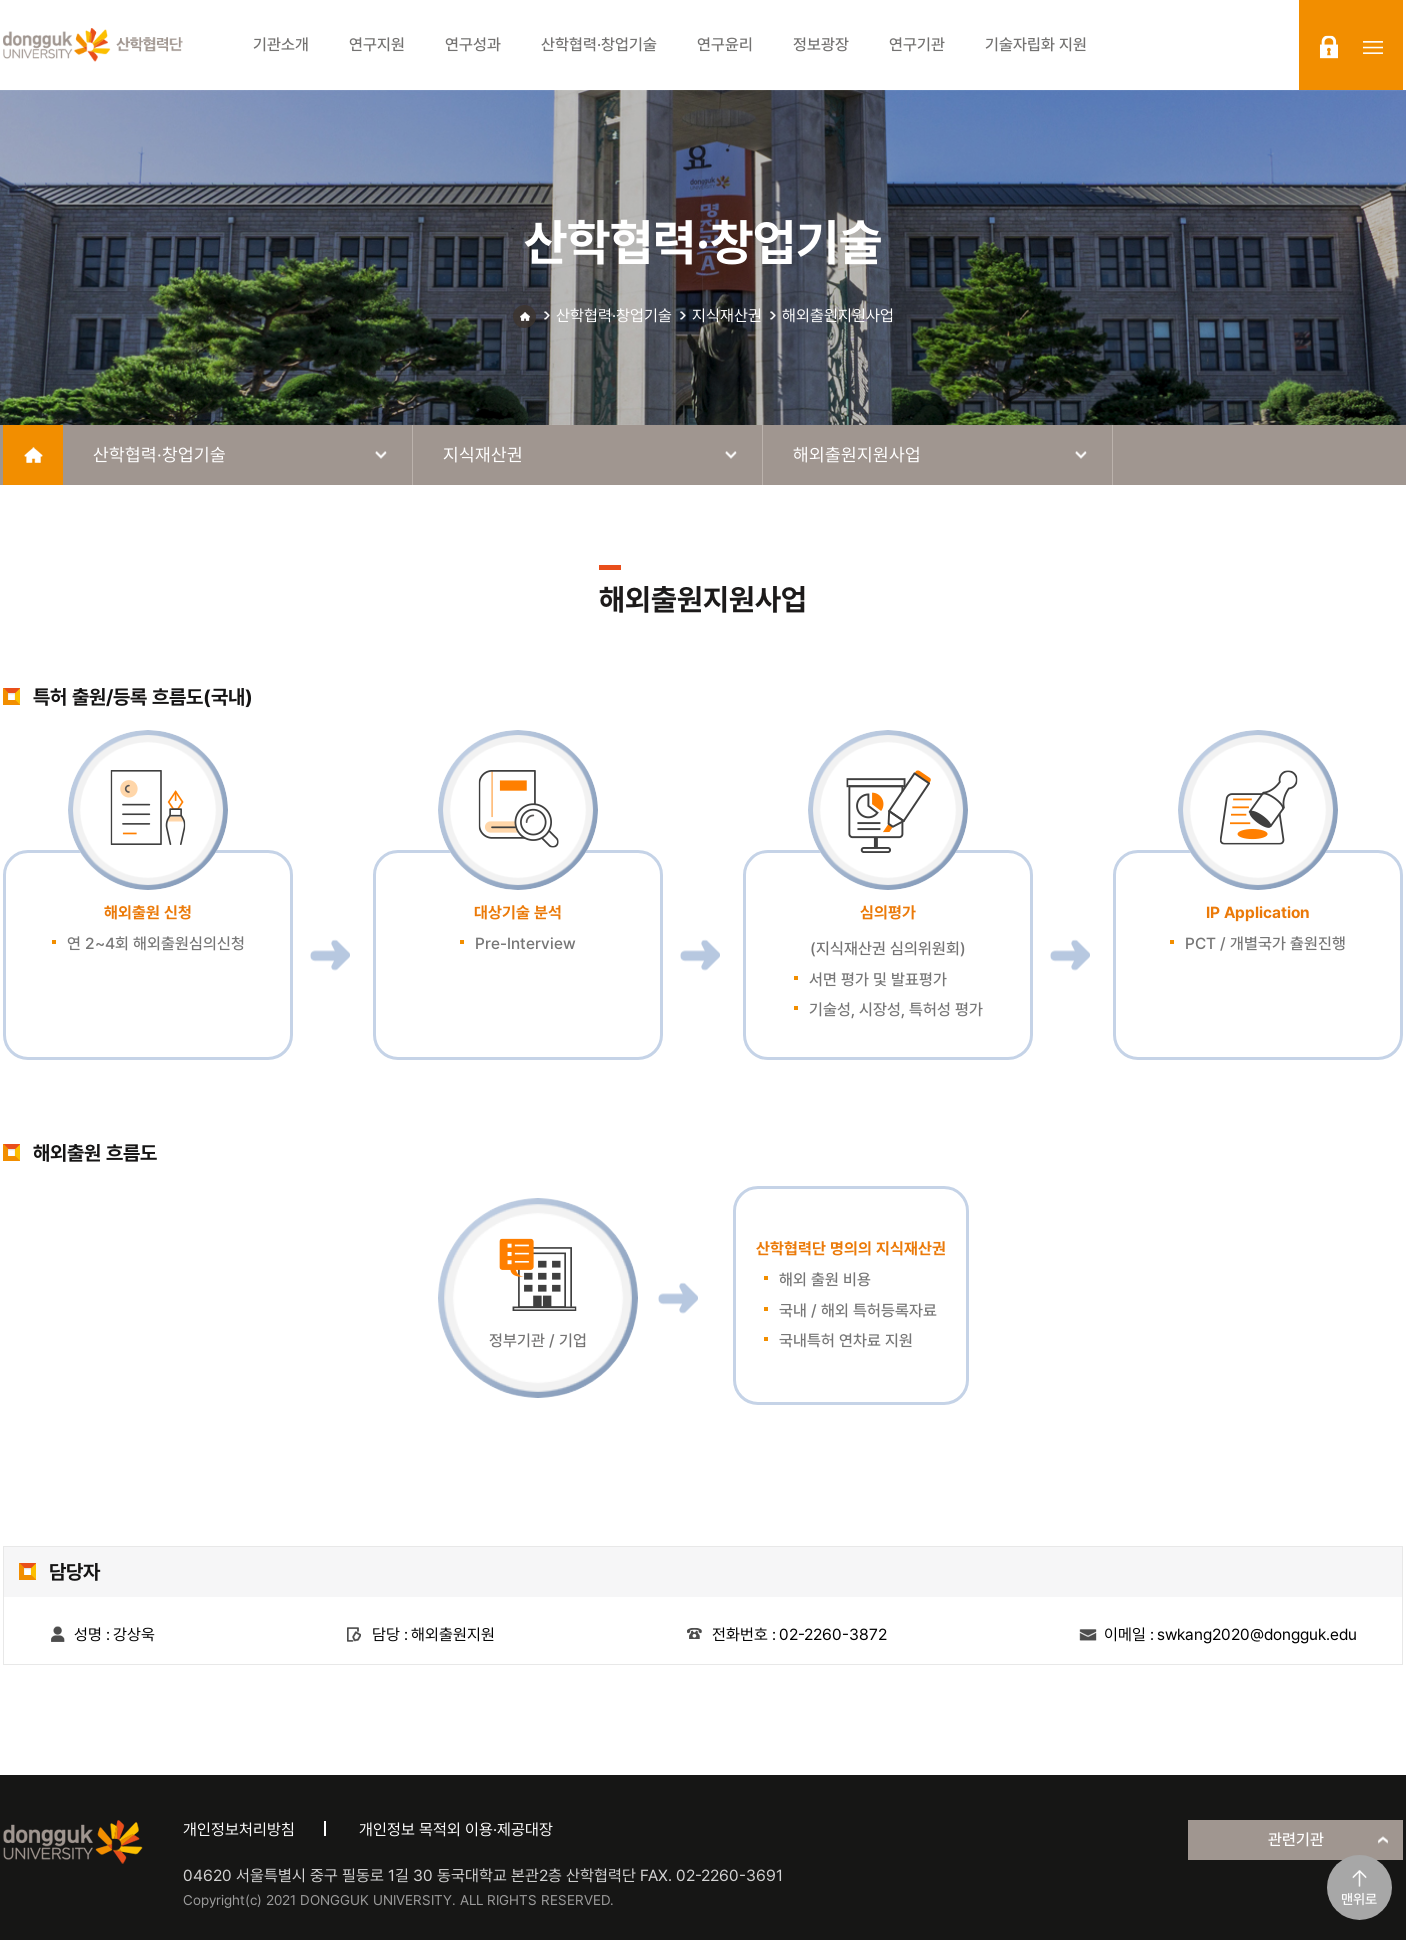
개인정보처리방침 (239, 1829)
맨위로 (1359, 1899)
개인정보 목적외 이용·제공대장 (456, 1829)
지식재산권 (727, 315)
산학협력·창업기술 (614, 315)
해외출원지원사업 (838, 315)
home (33, 455)
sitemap (1373, 47)
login (1329, 47)
